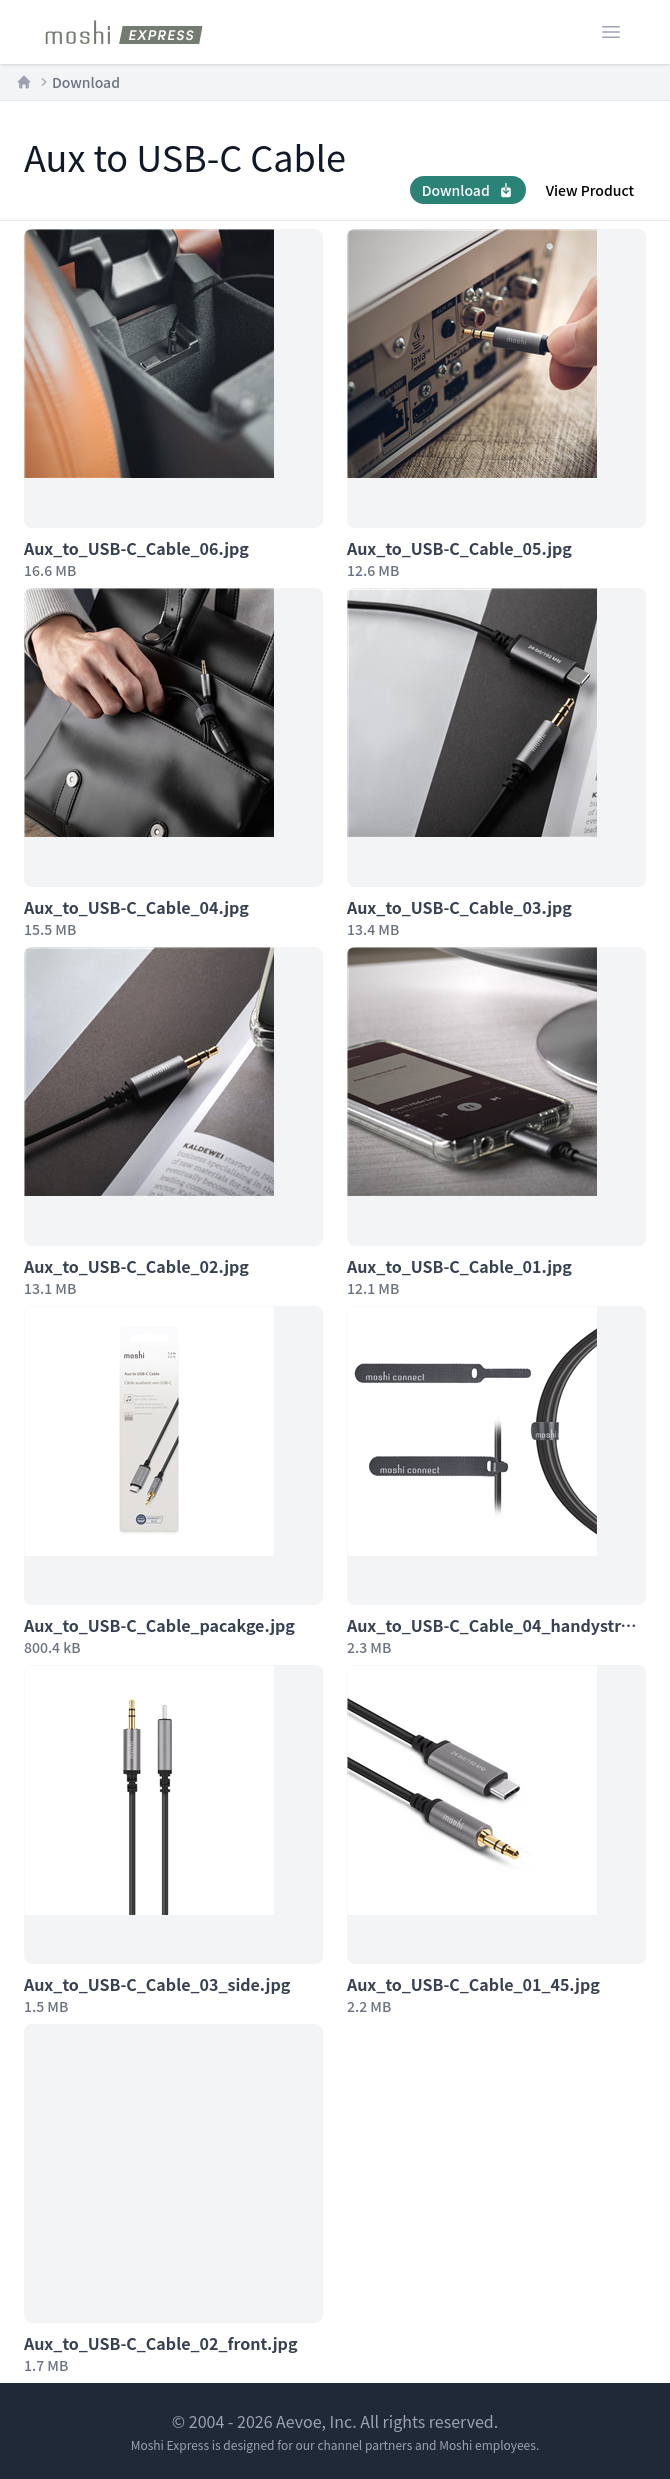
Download (86, 82)
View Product (590, 190)
